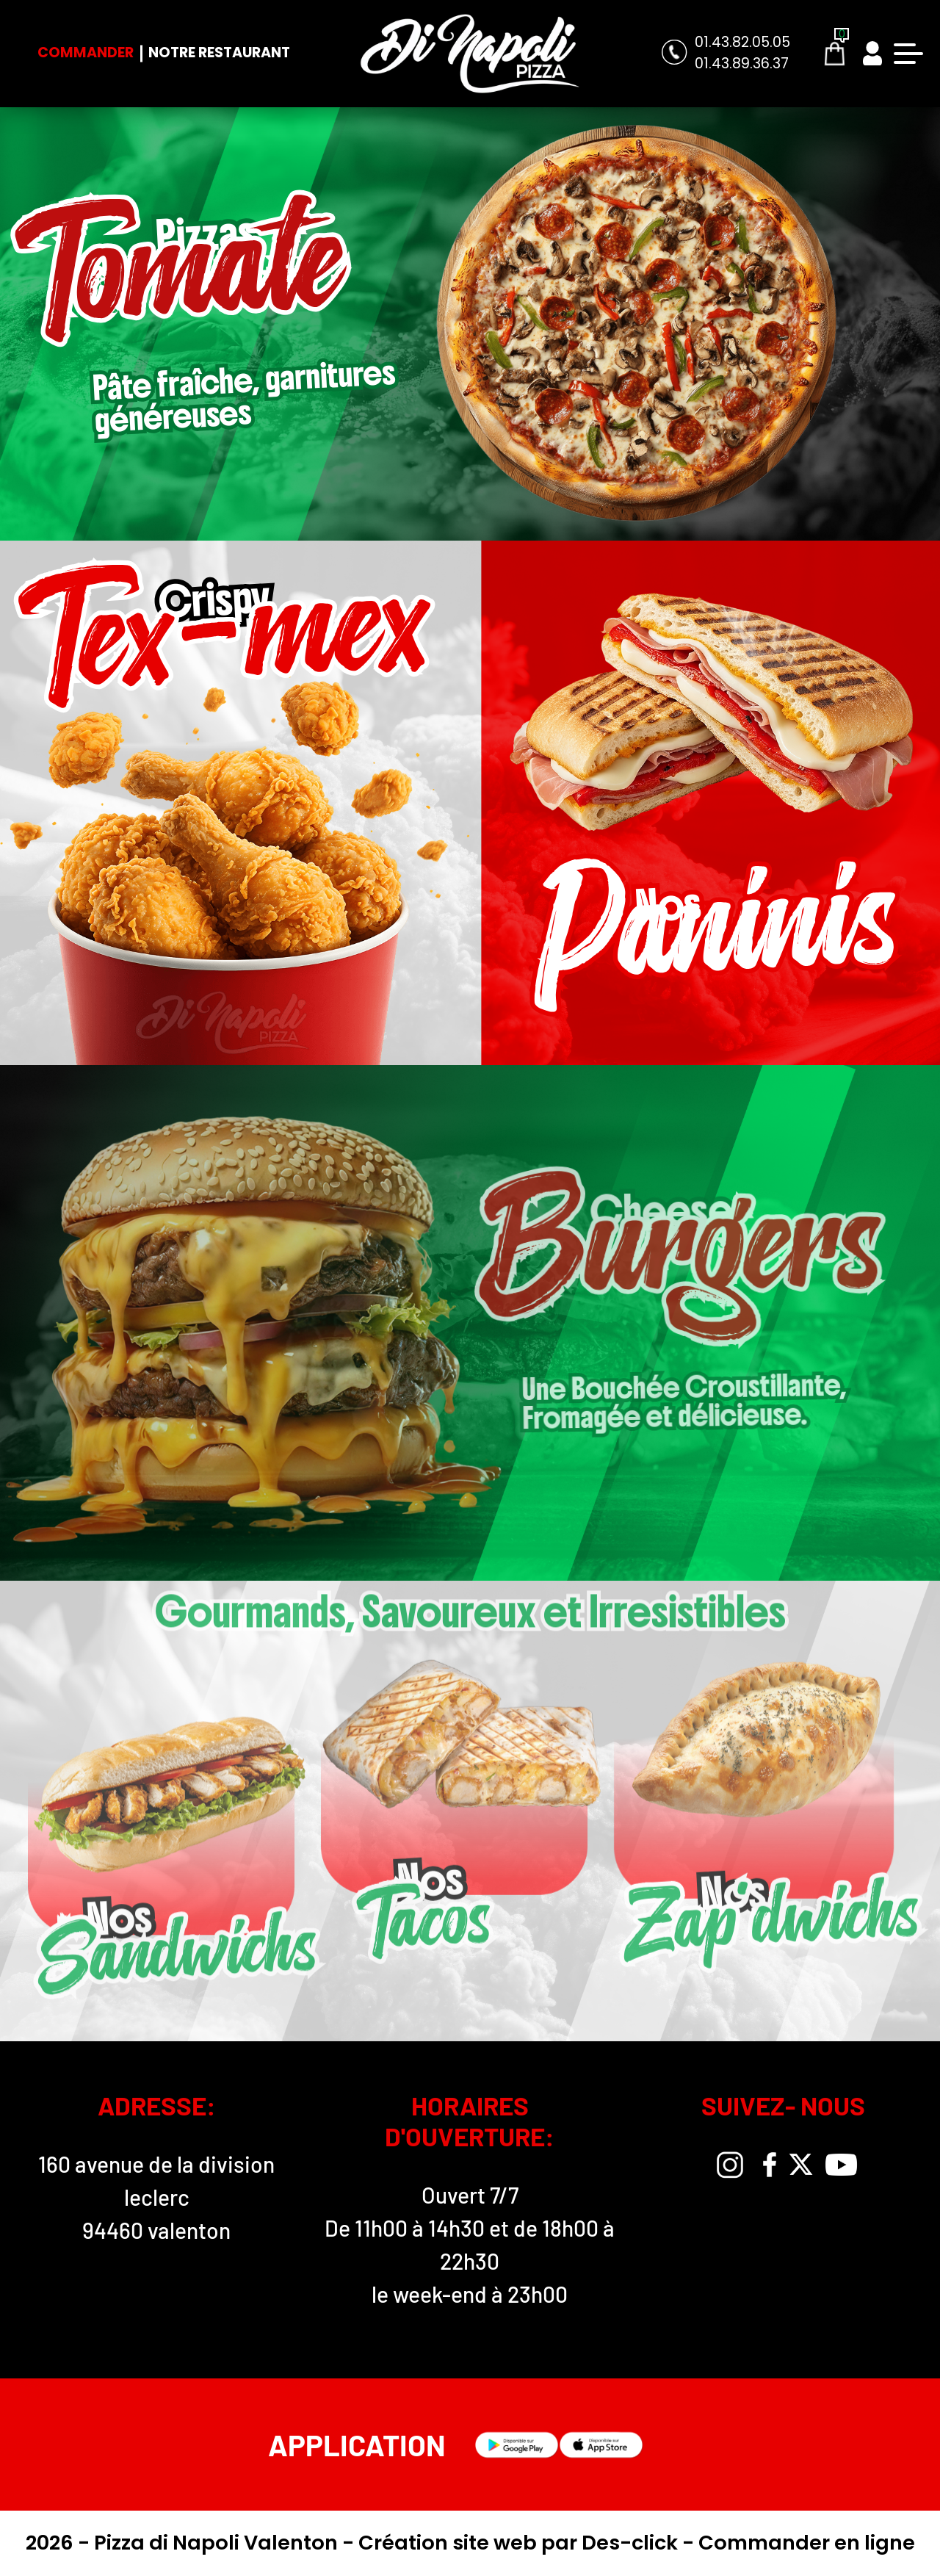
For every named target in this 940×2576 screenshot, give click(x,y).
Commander (85, 52)
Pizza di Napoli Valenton (218, 2542)
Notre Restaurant (219, 52)
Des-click (630, 2542)
